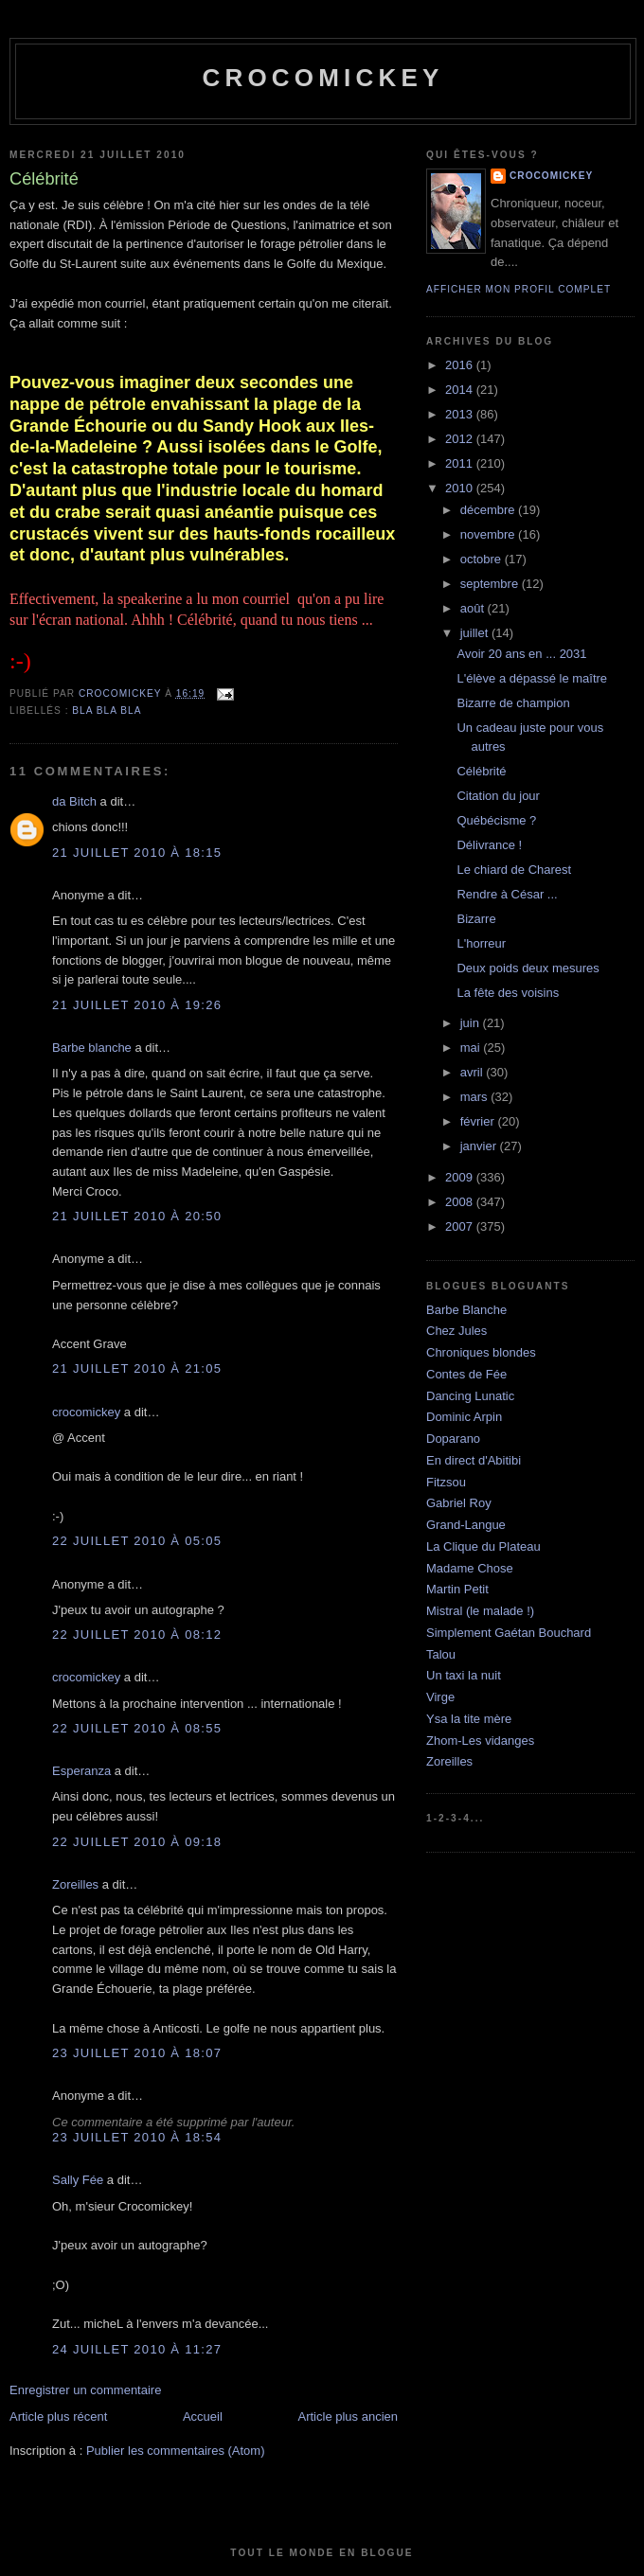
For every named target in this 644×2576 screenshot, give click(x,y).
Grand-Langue (466, 1525)
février (479, 1121)
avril (473, 1072)
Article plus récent (58, 2416)
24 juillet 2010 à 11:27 (137, 2349)
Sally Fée (77, 2180)
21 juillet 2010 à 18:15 (137, 852)
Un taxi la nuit (463, 1675)
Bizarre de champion (512, 703)
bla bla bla (106, 710)
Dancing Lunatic (470, 1396)
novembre (489, 534)
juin (471, 1023)
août (474, 608)
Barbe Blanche (466, 1310)
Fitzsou (446, 1482)
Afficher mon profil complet (518, 289)
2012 (460, 439)
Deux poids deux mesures (527, 968)
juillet (476, 633)
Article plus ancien (348, 2416)
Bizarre (475, 919)
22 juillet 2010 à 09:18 (137, 1842)
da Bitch (74, 801)
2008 (460, 1202)
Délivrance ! (489, 845)
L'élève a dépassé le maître (531, 678)
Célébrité (481, 771)
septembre (491, 584)
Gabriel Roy (459, 1503)
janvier (480, 1146)
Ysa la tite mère (468, 1719)
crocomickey (322, 77)
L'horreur (481, 943)
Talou (441, 1654)
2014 (460, 389)
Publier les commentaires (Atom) (175, 2450)
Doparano (453, 1438)
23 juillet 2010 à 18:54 (137, 2137)
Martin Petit (457, 1589)
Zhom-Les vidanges (480, 1740)
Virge (440, 1697)
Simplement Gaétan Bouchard (508, 1633)
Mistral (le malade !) (480, 1611)
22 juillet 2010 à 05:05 (137, 1541)
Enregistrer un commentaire (85, 2390)
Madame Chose (469, 1568)
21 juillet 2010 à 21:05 (137, 1368)
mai (472, 1047)
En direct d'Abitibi (473, 1460)
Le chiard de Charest (513, 869)
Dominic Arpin (464, 1417)
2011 (460, 463)
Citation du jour (497, 796)
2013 (460, 414)
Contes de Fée (466, 1374)
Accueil (203, 2416)
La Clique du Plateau (483, 1546)
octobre (482, 559)
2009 (460, 1177)
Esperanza (81, 1771)
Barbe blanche (92, 1047)
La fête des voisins (507, 993)
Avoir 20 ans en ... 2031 (521, 654)
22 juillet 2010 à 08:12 (137, 1634)
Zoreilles (75, 1884)
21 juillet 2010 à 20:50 (137, 1216)
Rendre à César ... (506, 894)
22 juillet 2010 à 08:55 (137, 1728)
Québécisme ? (496, 820)
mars (476, 1097)
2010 (460, 488)
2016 (460, 365)
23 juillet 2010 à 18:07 (137, 2053)
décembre (489, 510)
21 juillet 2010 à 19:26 (137, 1005)
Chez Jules (456, 1331)
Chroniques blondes (481, 1352)
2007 (460, 1226)
